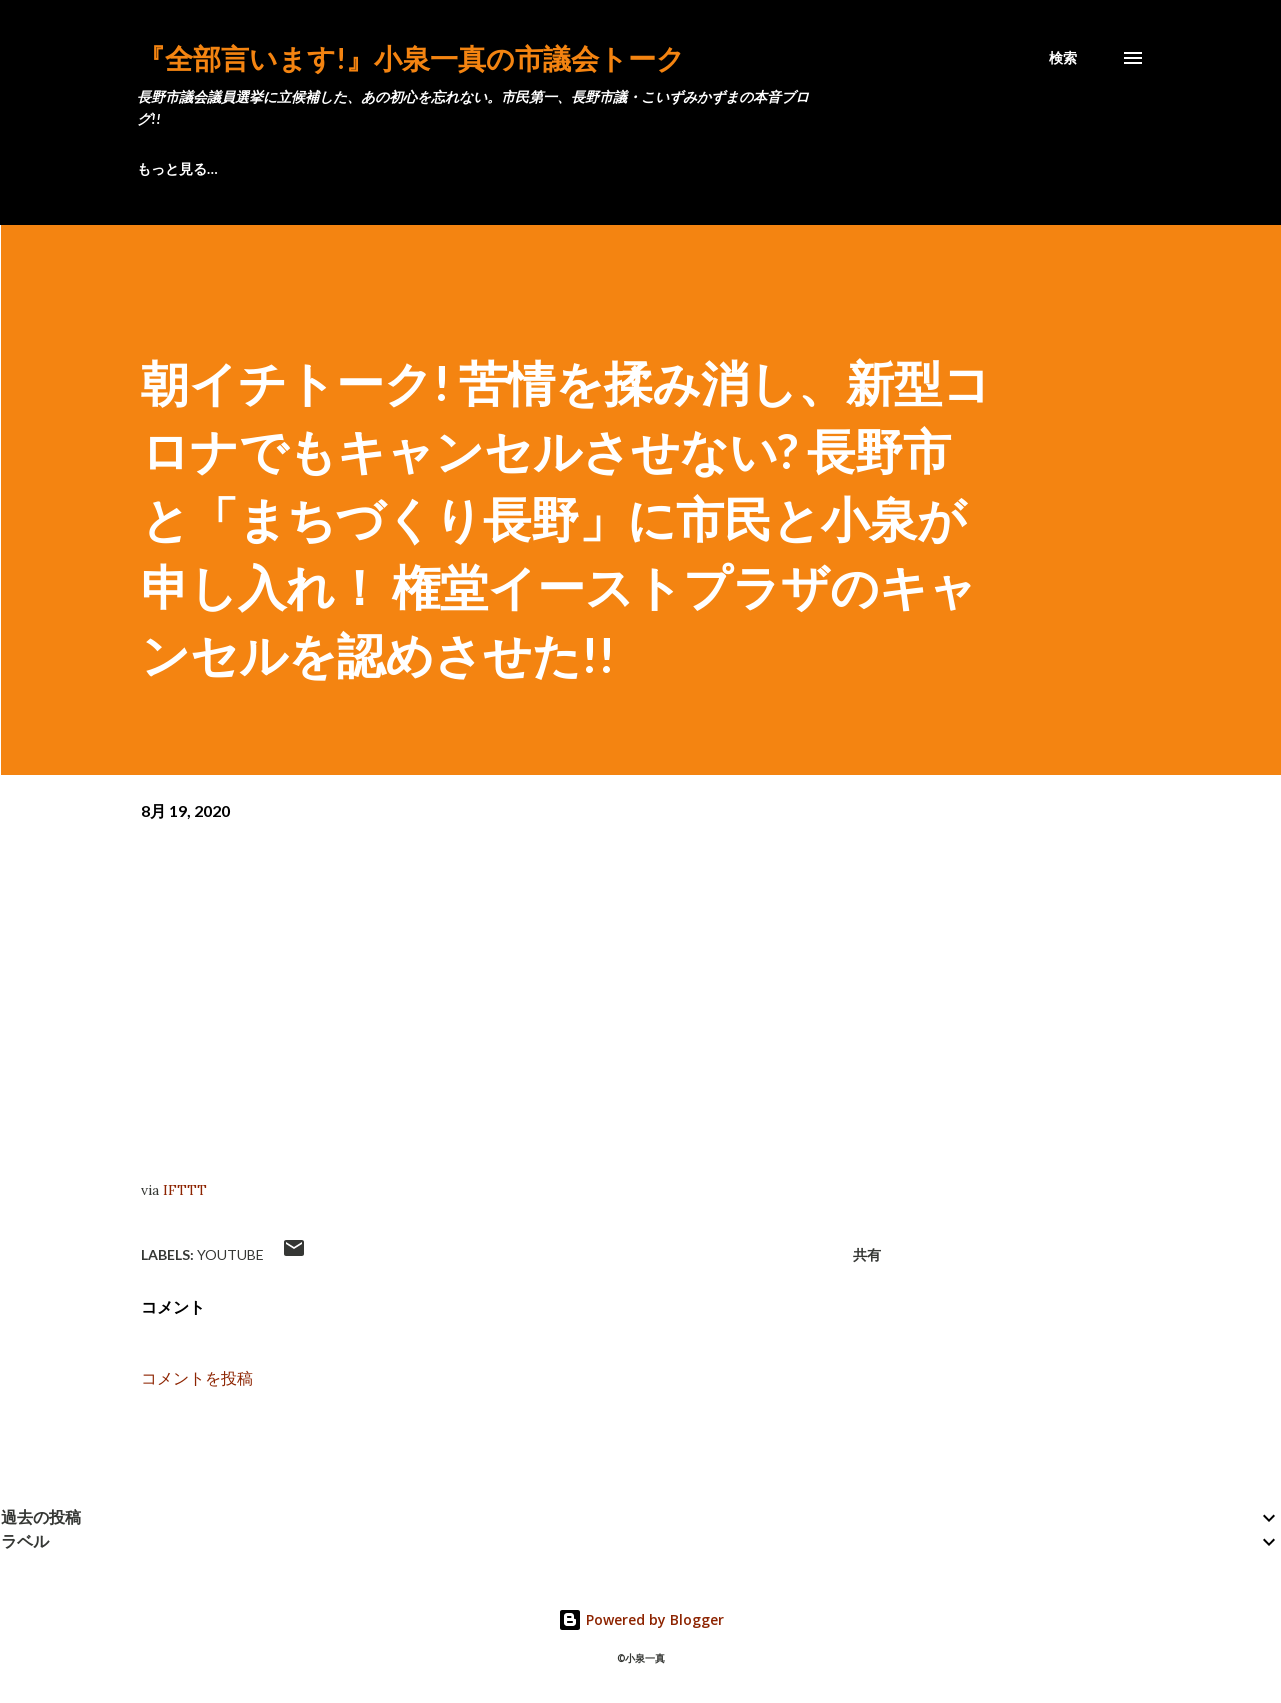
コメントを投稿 (197, 1378)
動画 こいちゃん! (816, 168)
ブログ (158, 168)
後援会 (556, 168)
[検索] (1063, 58)
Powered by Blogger (641, 1619)
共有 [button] (867, 1254)
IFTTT (185, 1190)
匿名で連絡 (670, 168)
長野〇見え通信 (428, 168)
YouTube (230, 1254)
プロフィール (279, 168)
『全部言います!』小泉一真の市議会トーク (411, 58)
